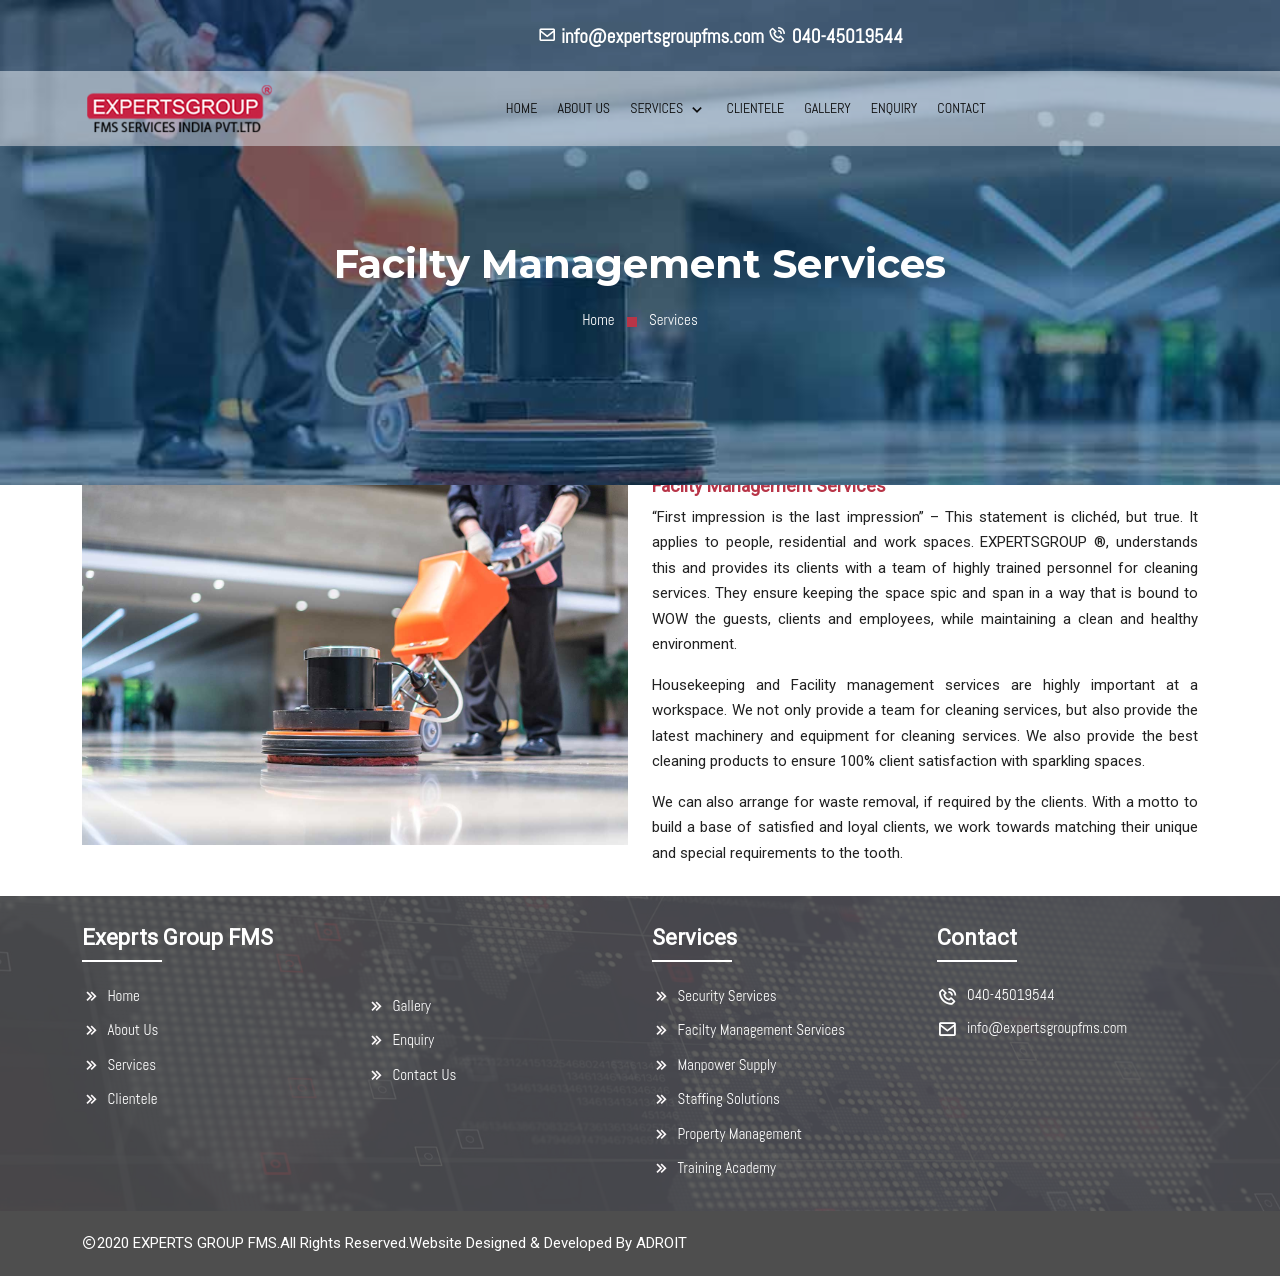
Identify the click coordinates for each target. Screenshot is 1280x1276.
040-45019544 (1011, 995)
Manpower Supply (714, 1065)
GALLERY (827, 108)
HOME (522, 108)
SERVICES (658, 108)
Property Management (727, 1134)
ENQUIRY (894, 108)
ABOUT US (583, 108)
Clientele (120, 1099)
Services (119, 1065)
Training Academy (714, 1168)
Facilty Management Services (748, 1030)
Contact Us (411, 1075)
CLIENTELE (756, 108)
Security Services (714, 996)
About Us (120, 1030)
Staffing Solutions (716, 1099)
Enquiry (400, 1040)
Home (598, 319)
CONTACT (961, 108)
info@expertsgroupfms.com (1047, 1028)
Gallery (399, 1006)
